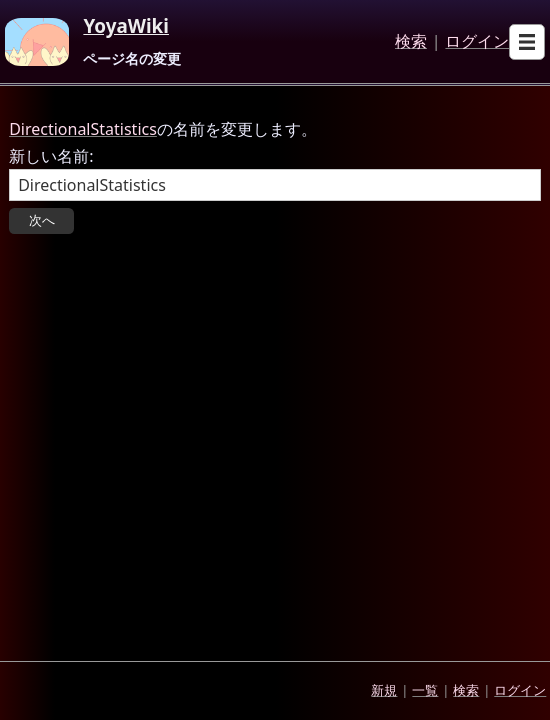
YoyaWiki (126, 27)
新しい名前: (51, 156)
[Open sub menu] (527, 42)
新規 (384, 690)
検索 (411, 42)
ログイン (477, 42)
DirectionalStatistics (83, 129)
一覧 (425, 690)
